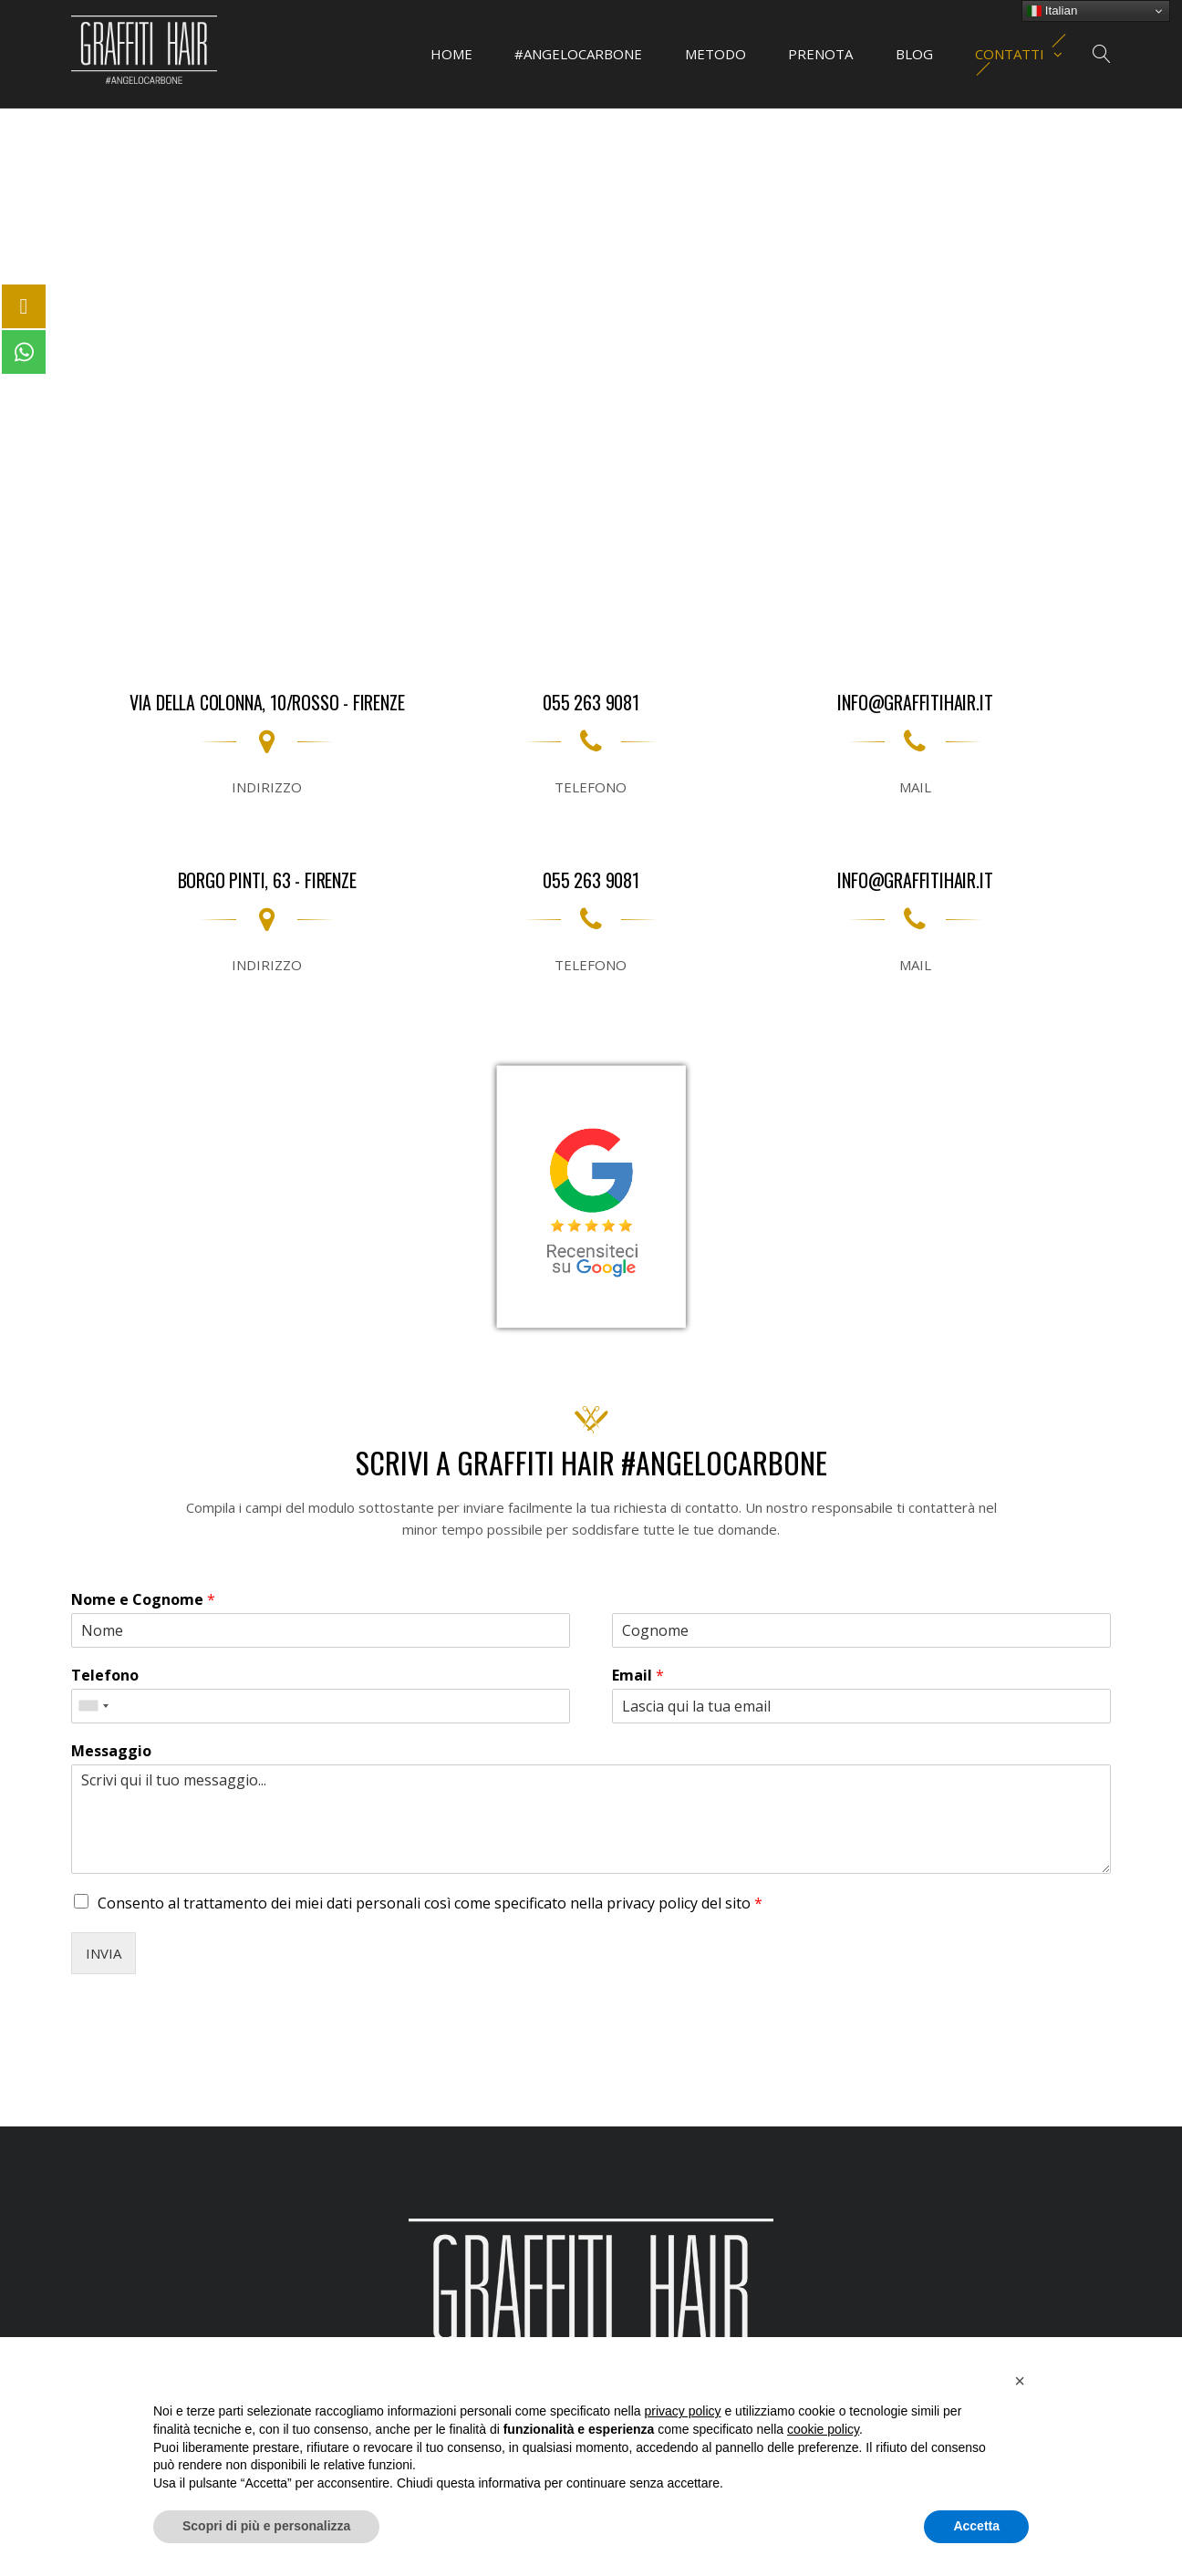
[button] (1019, 2380)
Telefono (105, 1675)
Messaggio (111, 1751)
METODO (716, 54)
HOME (453, 54)
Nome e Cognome (143, 1599)
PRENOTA (821, 54)
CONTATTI (1021, 54)
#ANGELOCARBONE (580, 54)
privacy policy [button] (683, 2411)
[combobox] (93, 1706)
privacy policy (654, 1903)
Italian (1052, 11)
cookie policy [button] (823, 2429)
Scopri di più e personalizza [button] (266, 2526)
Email (638, 1675)
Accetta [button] (976, 2526)
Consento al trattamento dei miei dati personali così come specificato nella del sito (430, 1903)
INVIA (103, 1953)
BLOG (914, 54)
